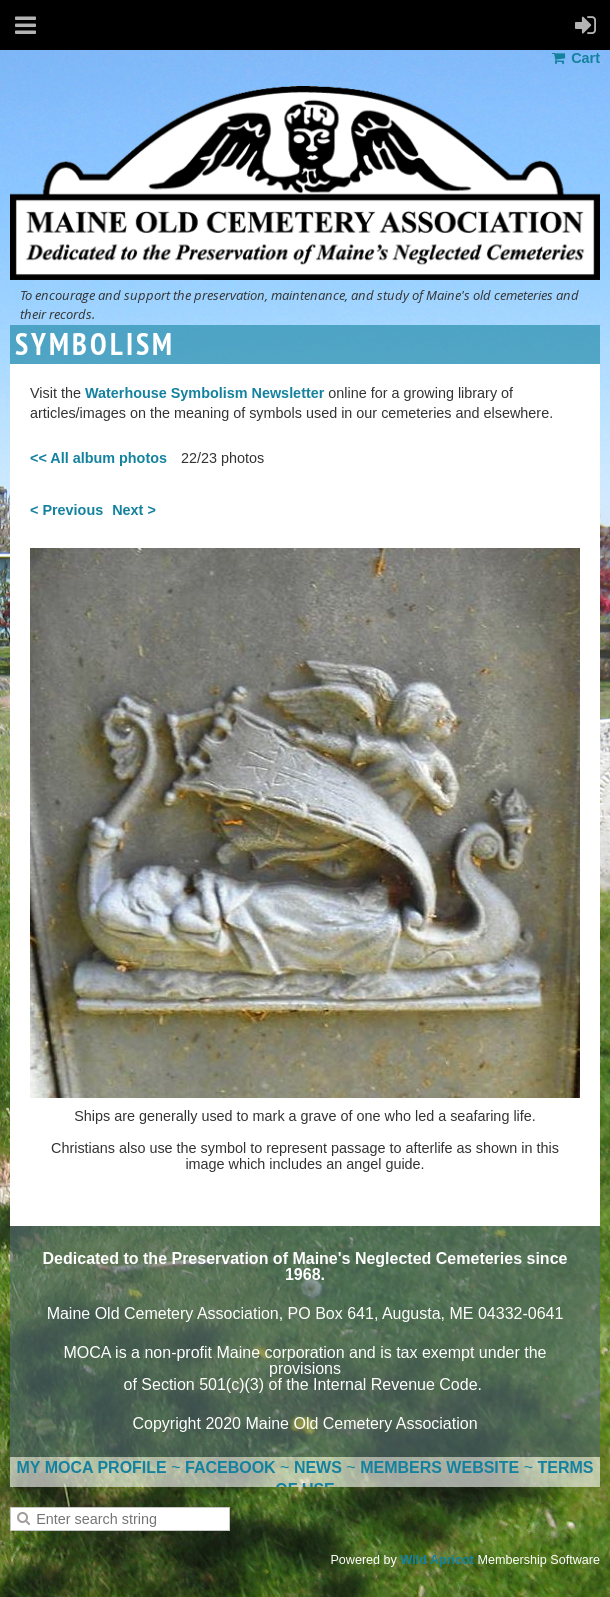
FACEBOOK (230, 1467)
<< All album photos (98, 458)
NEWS (318, 1467)
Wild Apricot (437, 1560)
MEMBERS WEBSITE (439, 1467)
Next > (134, 510)
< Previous (66, 510)
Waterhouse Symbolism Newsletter (204, 393)
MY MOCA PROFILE (92, 1467)
